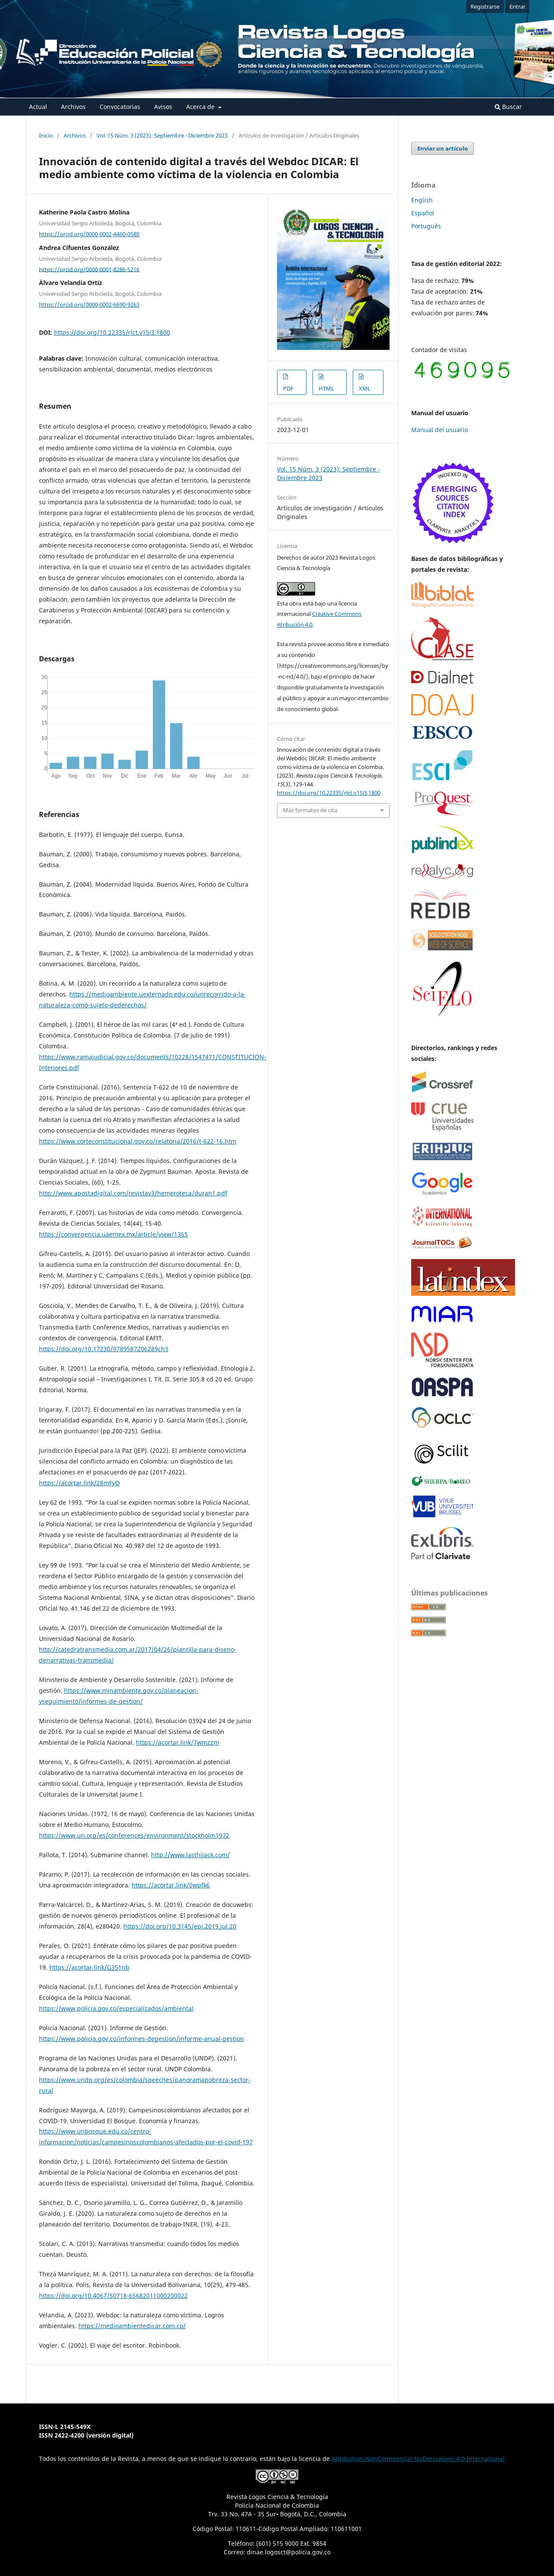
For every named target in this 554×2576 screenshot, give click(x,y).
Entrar (517, 6)
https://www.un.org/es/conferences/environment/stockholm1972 (134, 1835)
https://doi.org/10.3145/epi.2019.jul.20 (179, 1926)
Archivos (73, 107)
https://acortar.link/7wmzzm (177, 1742)
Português (426, 226)
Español (422, 213)
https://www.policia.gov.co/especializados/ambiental (116, 2008)
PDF (288, 388)
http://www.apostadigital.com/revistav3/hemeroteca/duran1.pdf (133, 1193)
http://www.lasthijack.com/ (190, 1855)
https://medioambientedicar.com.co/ (132, 2326)
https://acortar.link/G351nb (89, 1967)
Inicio (46, 135)
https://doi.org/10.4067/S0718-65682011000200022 (113, 2295)
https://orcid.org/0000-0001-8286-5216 (89, 269)
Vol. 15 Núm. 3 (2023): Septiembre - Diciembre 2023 (162, 135)
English (422, 200)
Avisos (163, 107)
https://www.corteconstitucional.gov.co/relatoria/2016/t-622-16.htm (137, 1141)
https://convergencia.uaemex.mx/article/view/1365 (113, 1234)
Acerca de (201, 107)
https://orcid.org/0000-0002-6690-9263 (89, 304)
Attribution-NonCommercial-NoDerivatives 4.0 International (418, 2458)
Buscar (508, 107)
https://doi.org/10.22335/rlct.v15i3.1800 (112, 332)
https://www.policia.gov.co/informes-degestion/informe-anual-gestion (141, 2039)
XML (364, 388)
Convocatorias (120, 107)
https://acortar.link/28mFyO (79, 1483)
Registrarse (484, 6)
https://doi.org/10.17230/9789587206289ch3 (103, 1349)
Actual (38, 107)
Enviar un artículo (442, 148)
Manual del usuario (439, 430)
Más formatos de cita (310, 810)
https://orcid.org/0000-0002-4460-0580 (89, 234)
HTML (326, 388)
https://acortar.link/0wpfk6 (171, 1885)
